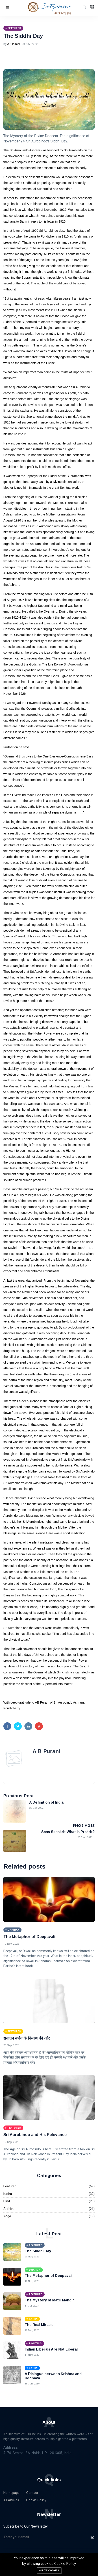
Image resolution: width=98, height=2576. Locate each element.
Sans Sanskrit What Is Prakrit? (68, 1832)
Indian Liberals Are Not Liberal (51, 2349)
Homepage (11, 2493)
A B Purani (13, 44)
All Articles (11, 2500)
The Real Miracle (39, 2325)
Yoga (7, 2216)
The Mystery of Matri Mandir (49, 2300)
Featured (9, 2186)
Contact (32, 2493)
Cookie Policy (36, 2500)
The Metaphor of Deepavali (29, 1936)
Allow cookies (49, 2570)
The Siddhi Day (23, 36)
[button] (7, 8)
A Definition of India (46, 1802)
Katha (7, 2194)
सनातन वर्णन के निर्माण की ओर (26, 2038)
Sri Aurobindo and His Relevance (35, 2134)
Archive (8, 2209)
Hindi (7, 2201)
